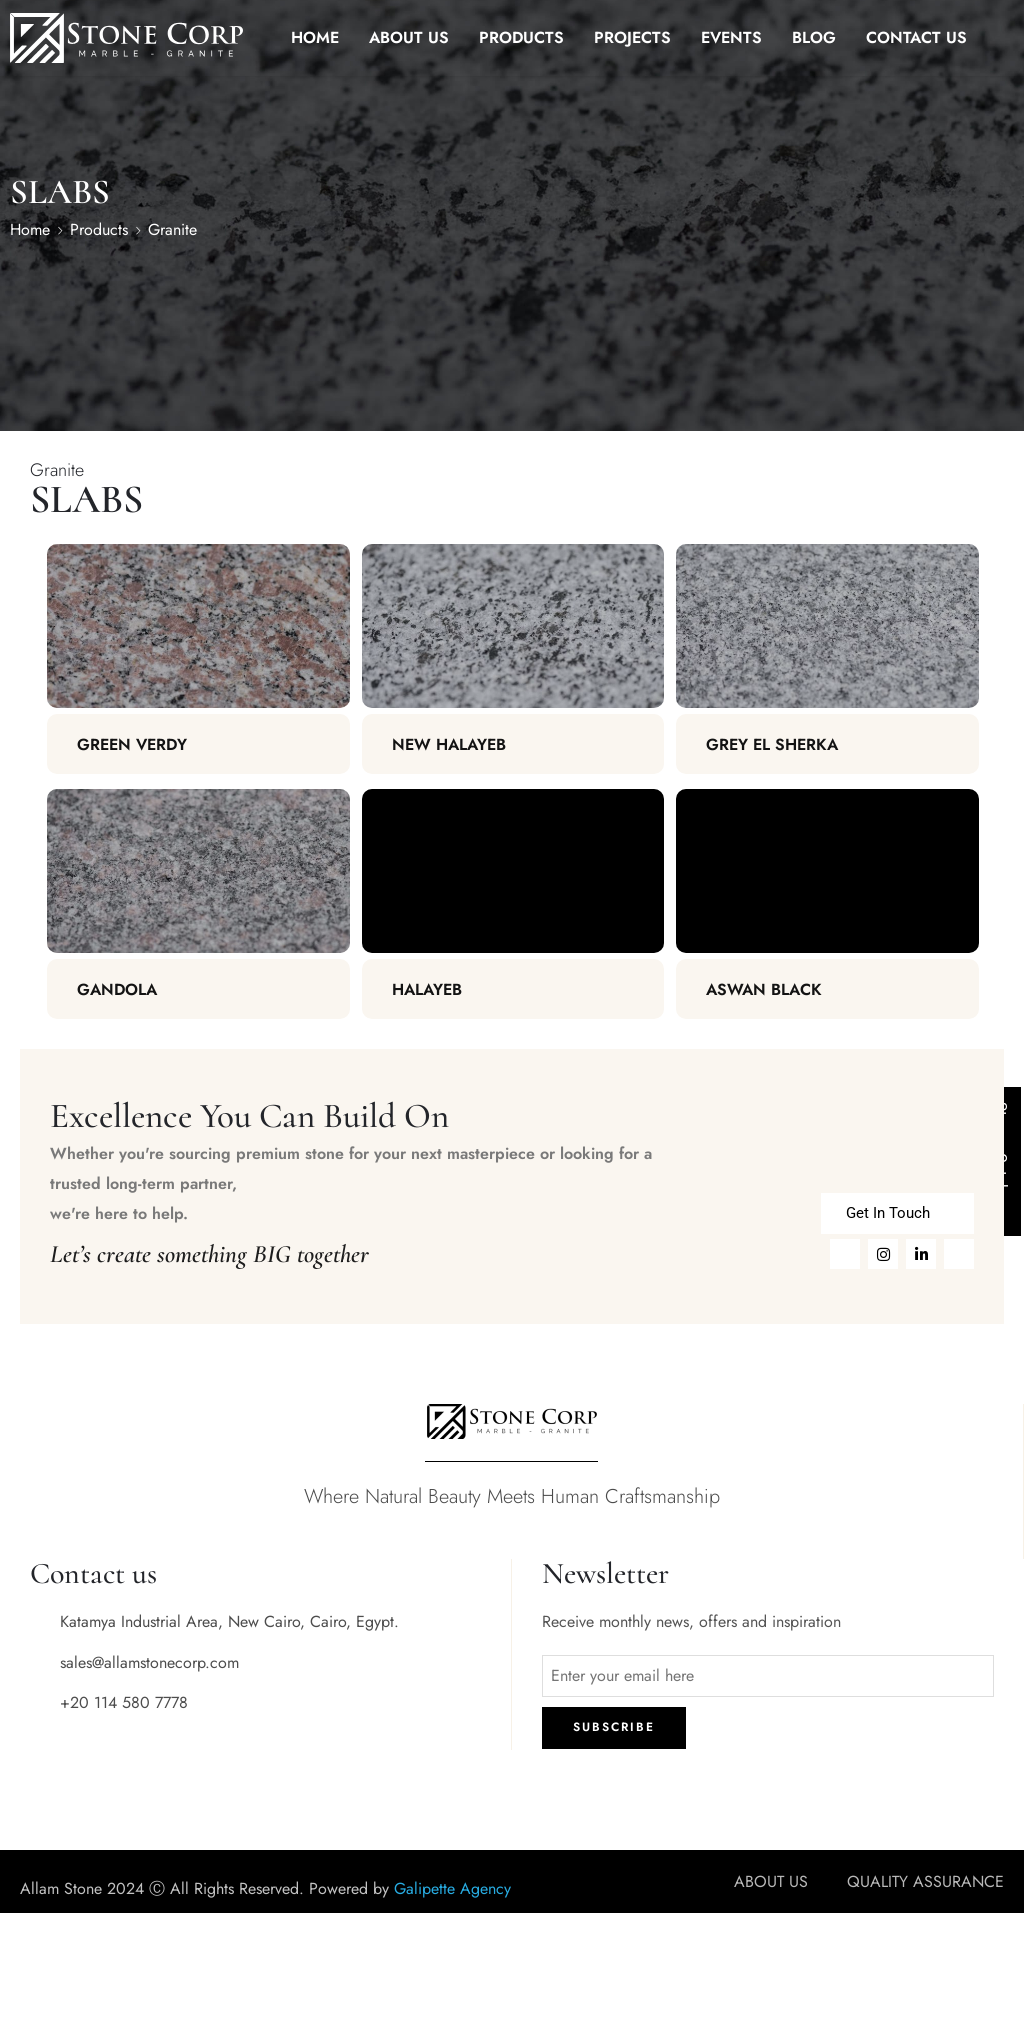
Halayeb (427, 989)
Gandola (117, 989)
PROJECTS (632, 37)
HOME (315, 37)
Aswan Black (764, 989)
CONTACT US (916, 37)
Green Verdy (132, 744)
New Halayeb (449, 744)
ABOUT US (409, 37)
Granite (172, 229)
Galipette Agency (452, 1888)
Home (30, 229)
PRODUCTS (521, 37)
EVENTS (731, 37)
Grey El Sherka (772, 744)
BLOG (814, 37)
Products (99, 229)
